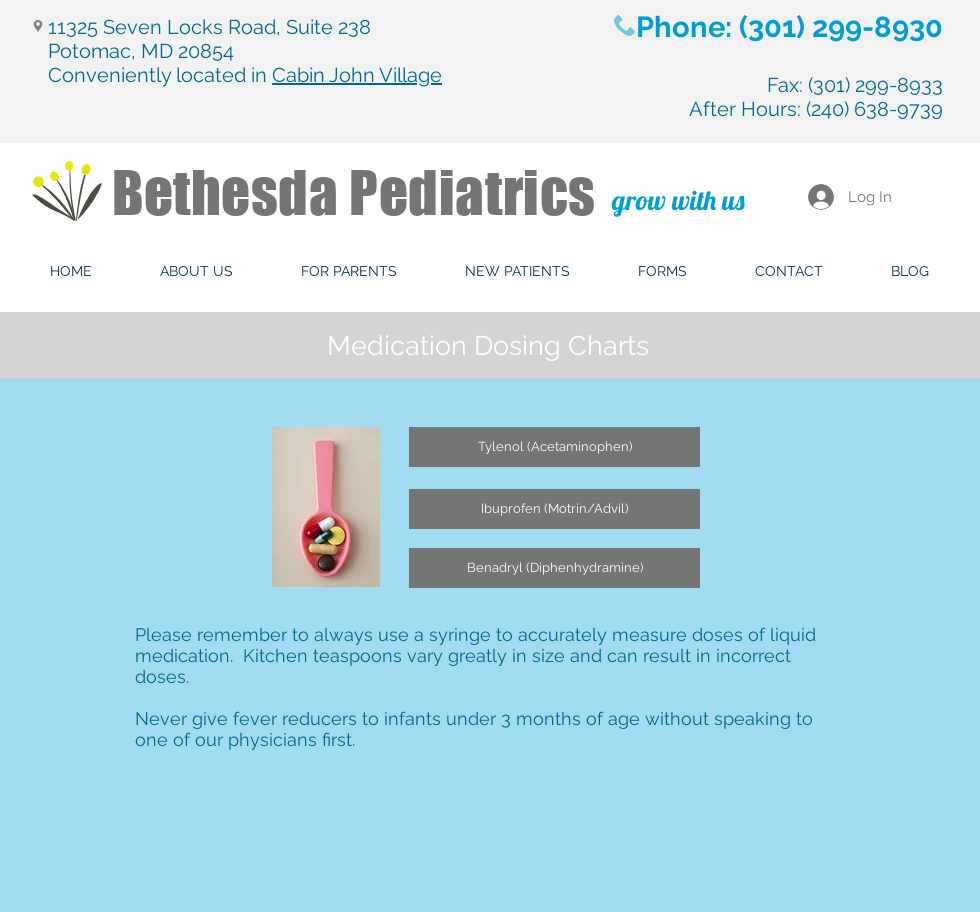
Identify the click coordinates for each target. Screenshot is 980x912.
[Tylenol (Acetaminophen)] (554, 447)
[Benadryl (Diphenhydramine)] (554, 568)
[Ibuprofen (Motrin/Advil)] (554, 509)
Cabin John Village (357, 75)
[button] (196, 271)
